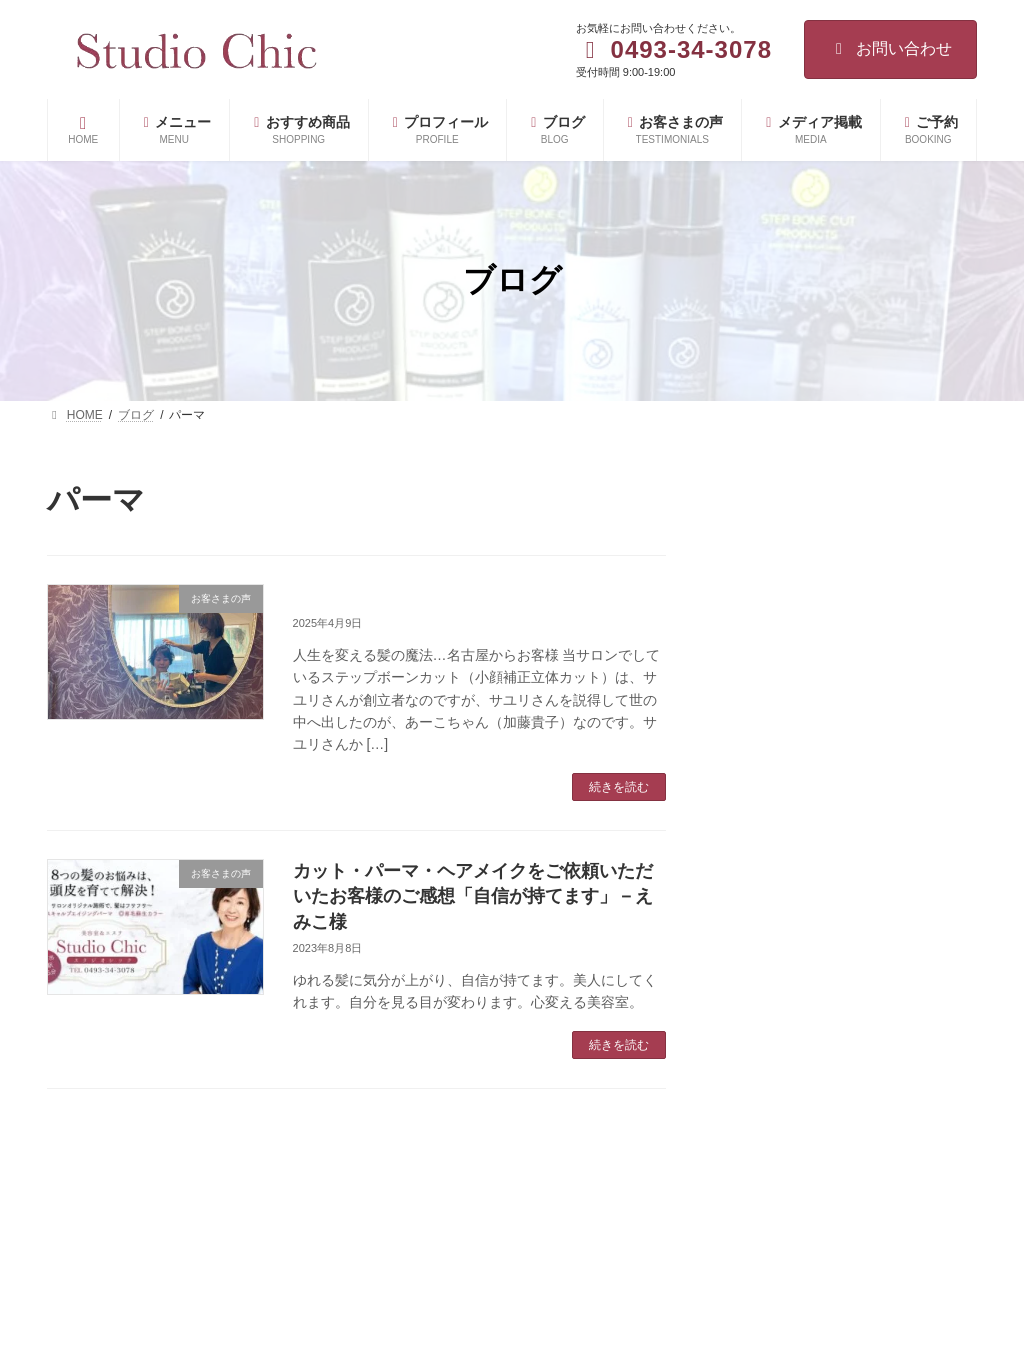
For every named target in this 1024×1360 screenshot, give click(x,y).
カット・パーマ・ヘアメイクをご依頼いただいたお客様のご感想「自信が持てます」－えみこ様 (473, 896)
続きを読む (619, 787)
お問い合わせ (890, 48)
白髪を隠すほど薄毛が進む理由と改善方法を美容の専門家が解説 (895, 1236)
